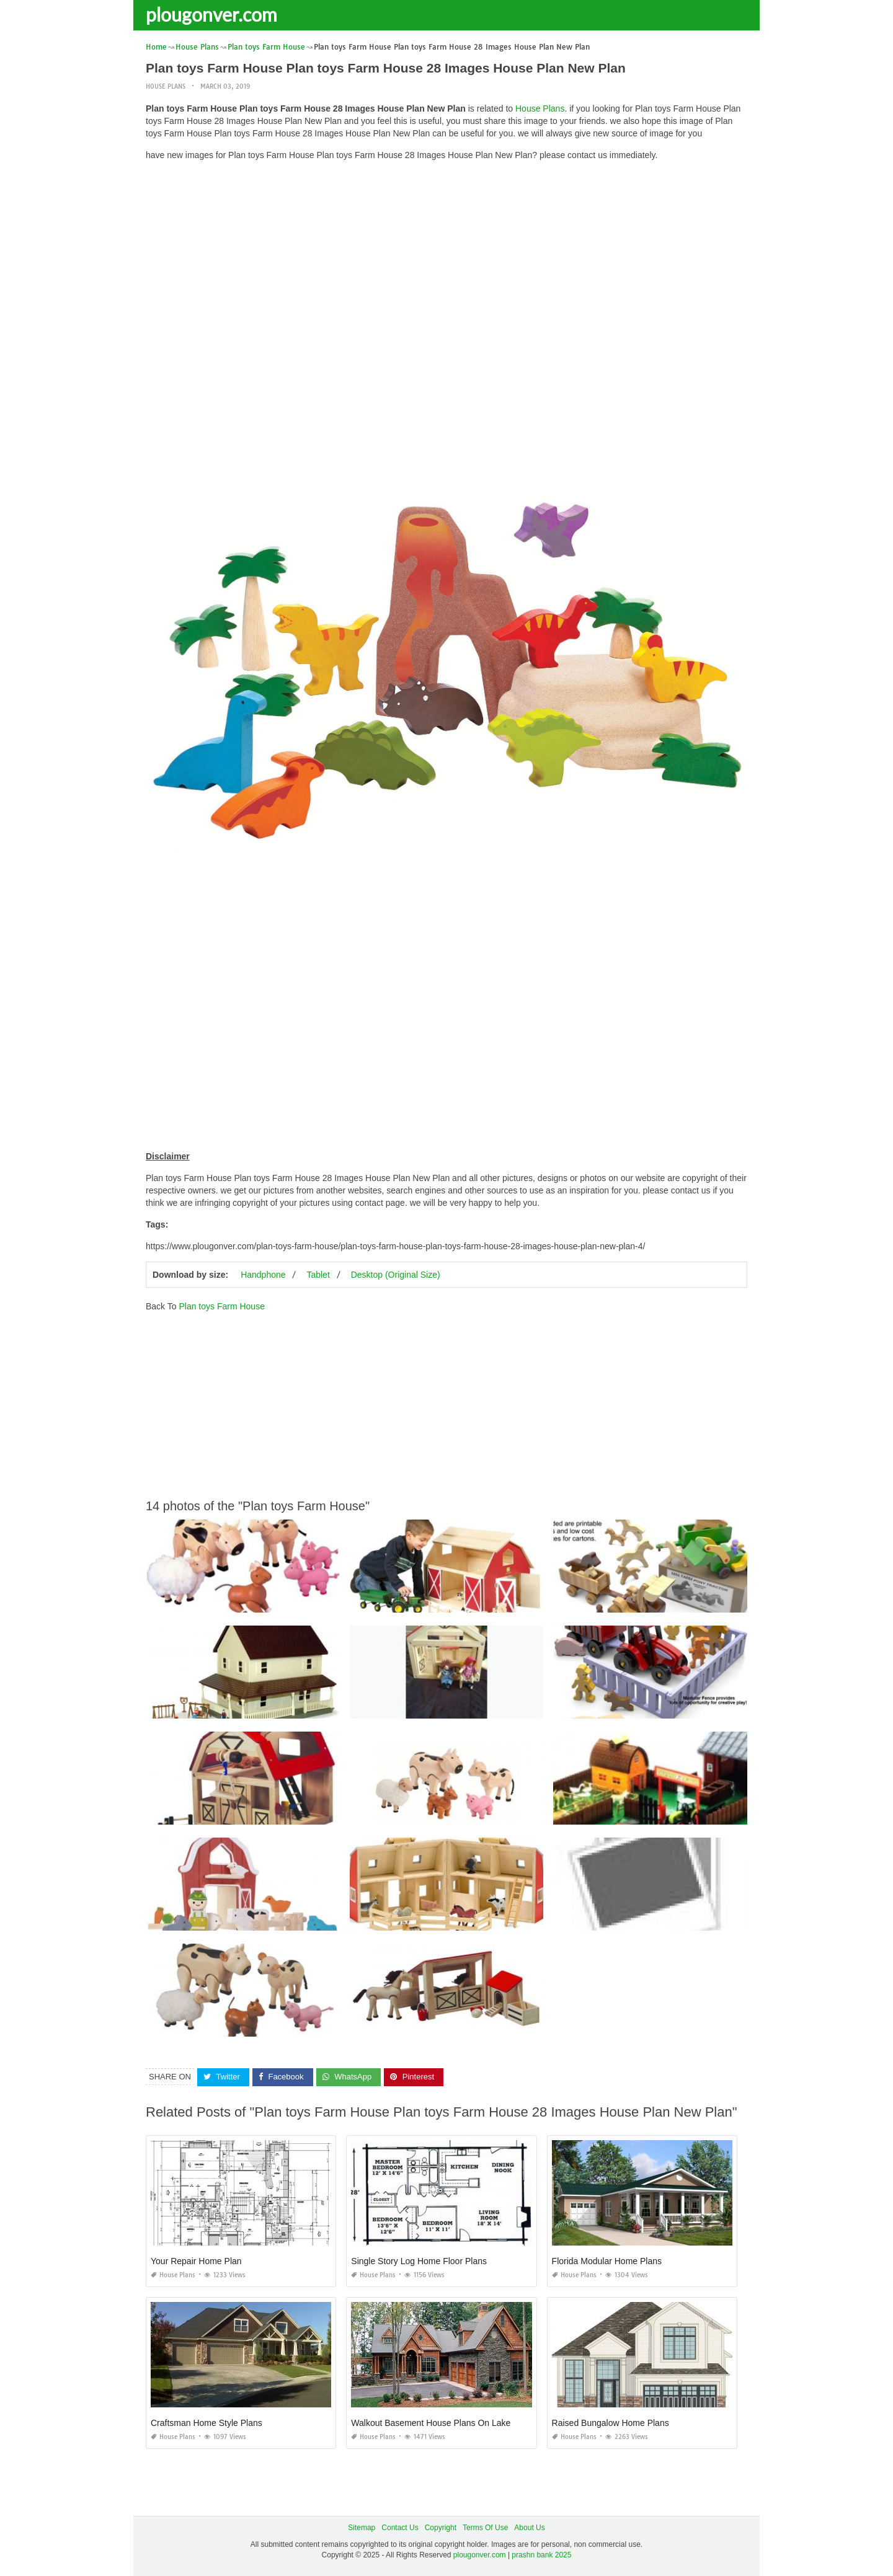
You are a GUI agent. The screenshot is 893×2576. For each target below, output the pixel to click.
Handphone (263, 1275)
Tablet (317, 1275)
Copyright (440, 2527)
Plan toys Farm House (222, 1306)
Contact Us (399, 2527)
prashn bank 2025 (541, 2555)
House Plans (165, 86)
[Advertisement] (446, 257)
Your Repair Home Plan (196, 2261)
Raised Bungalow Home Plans (610, 2423)
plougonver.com (211, 14)
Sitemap (361, 2527)
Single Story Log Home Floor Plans (419, 2261)
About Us (529, 2527)
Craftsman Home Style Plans (206, 2423)
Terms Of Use (485, 2527)
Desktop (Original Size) (395, 1275)
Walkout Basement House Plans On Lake (430, 2423)
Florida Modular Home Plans (607, 2261)
